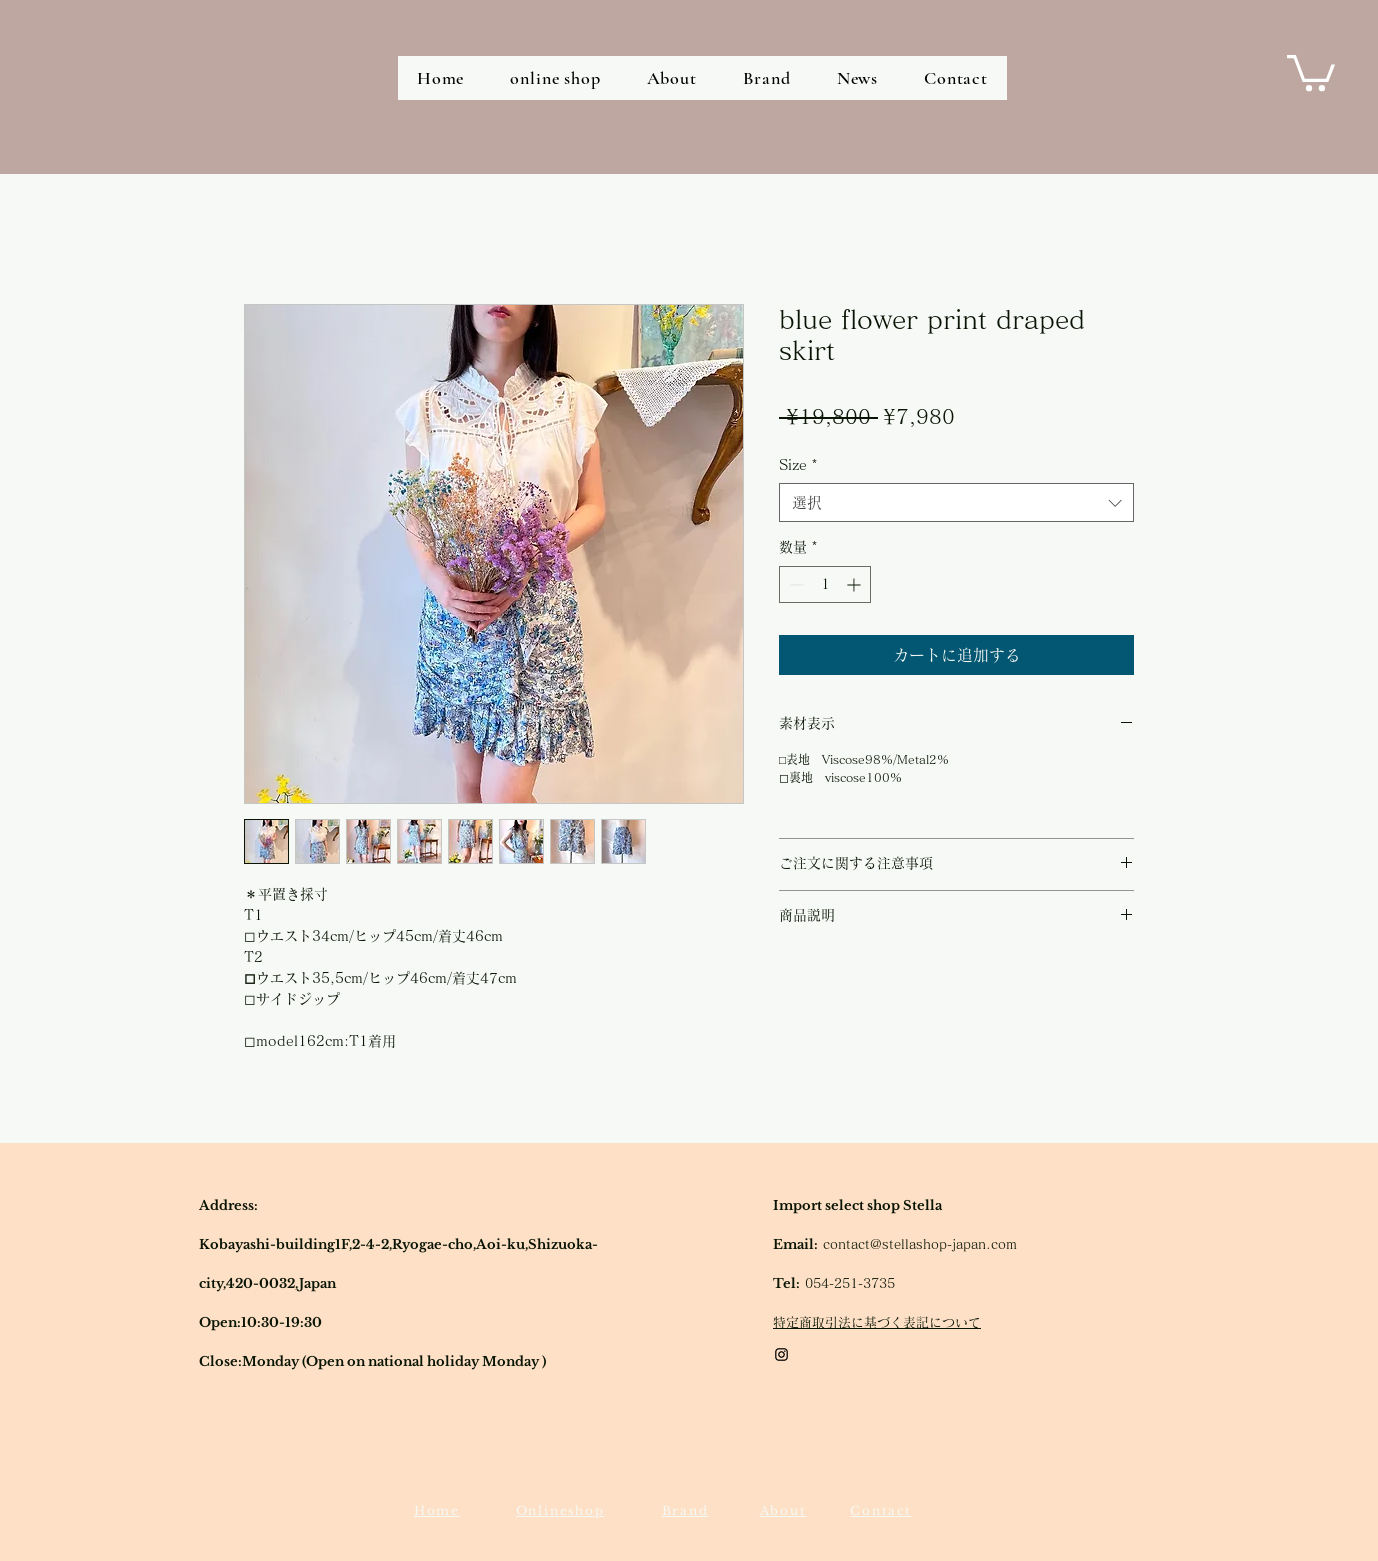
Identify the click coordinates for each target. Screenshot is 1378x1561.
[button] (1311, 71)
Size (798, 465)
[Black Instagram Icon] (781, 1354)
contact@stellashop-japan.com (920, 1244)
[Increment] (855, 584)
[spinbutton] (825, 584)
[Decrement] (794, 584)
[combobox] (956, 502)
